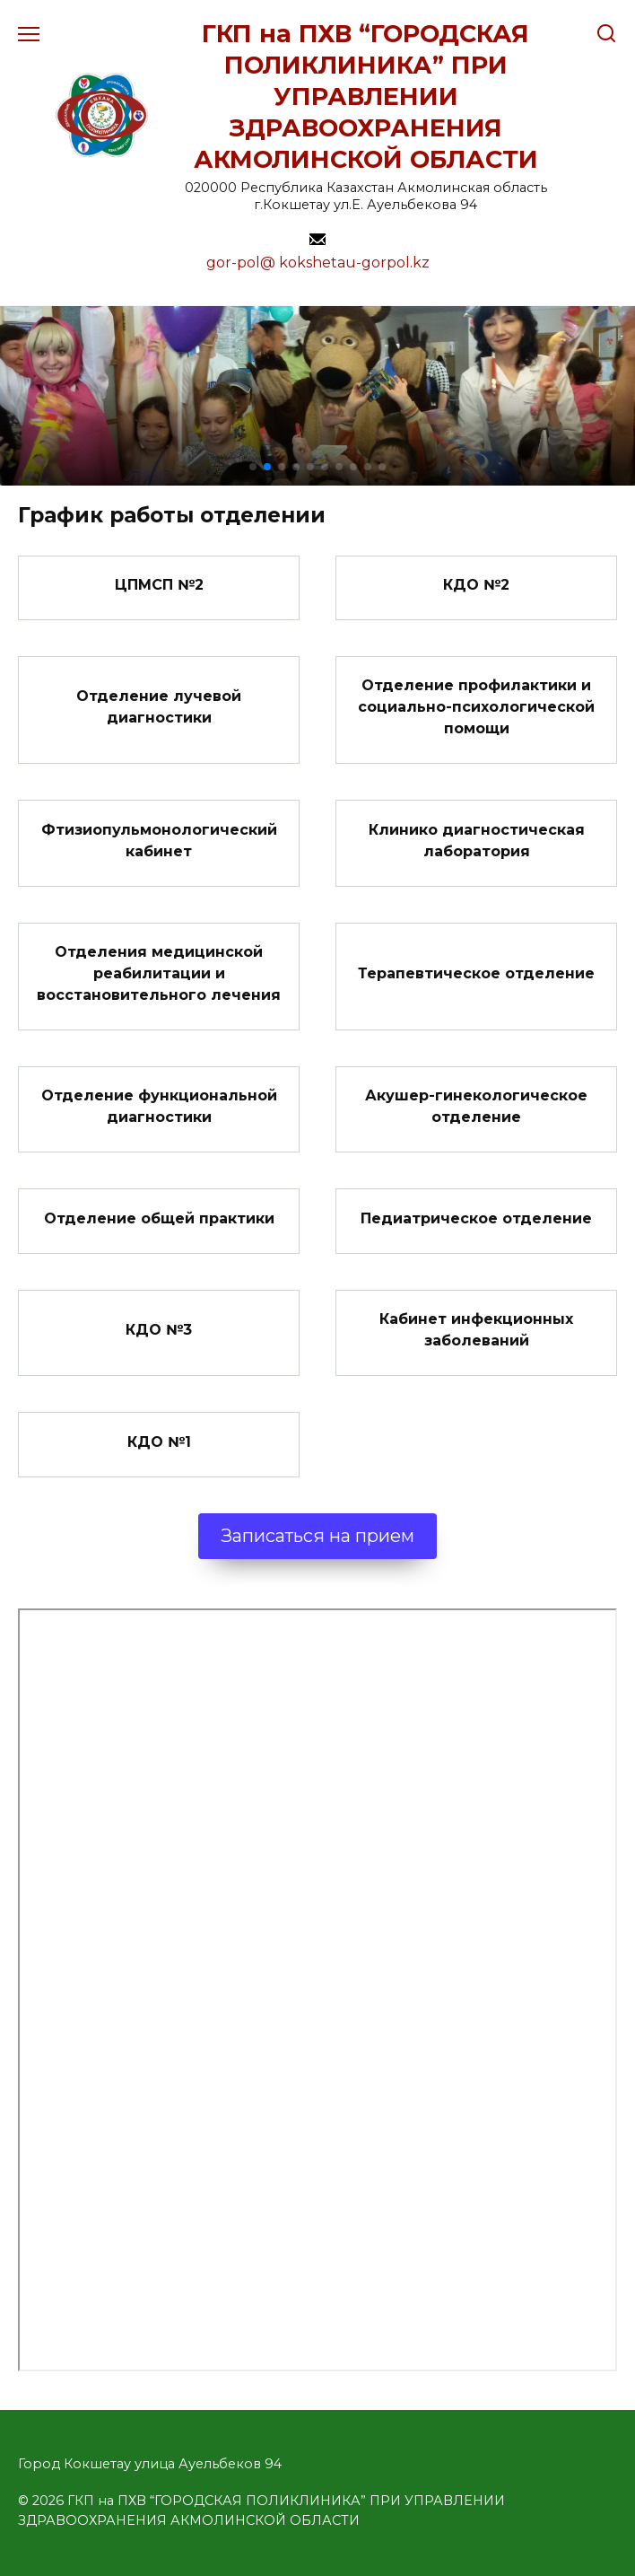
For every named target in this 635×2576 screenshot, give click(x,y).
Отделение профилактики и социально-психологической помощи (476, 707)
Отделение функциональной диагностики (159, 1106)
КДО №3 (159, 1329)
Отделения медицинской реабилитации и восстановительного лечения (159, 973)
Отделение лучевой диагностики (158, 707)
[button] (253, 466)
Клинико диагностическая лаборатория (477, 839)
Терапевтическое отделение (476, 973)
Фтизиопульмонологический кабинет (159, 839)
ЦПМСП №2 (159, 584)
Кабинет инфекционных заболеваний (476, 1329)
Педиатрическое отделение (476, 1217)
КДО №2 (476, 584)
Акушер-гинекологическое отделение (476, 1106)
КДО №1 (159, 1441)
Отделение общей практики (159, 1217)
